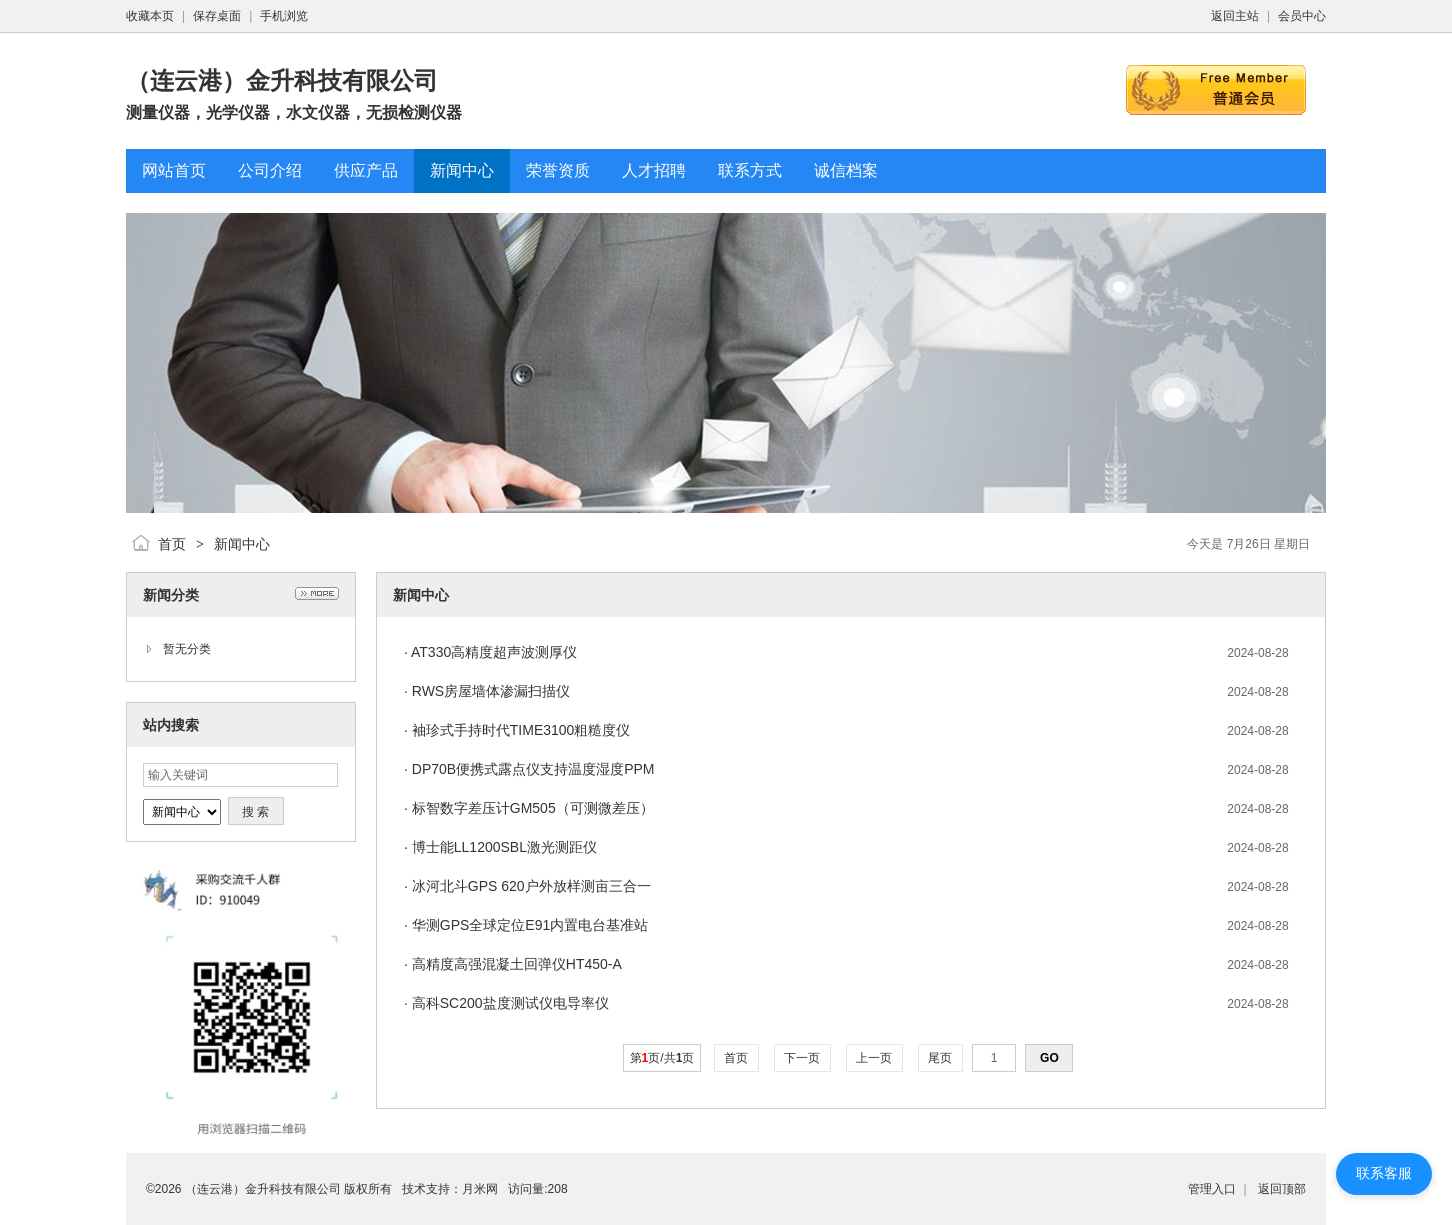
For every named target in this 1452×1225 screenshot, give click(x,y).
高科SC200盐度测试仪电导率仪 (510, 1003)
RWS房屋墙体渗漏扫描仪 (491, 691)
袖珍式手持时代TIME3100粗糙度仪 (521, 730)
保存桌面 (217, 16)
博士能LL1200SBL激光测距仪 (504, 847)
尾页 (940, 1058)
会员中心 (1302, 16)
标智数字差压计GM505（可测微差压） (533, 808)
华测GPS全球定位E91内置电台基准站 (530, 925)
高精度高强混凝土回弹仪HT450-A (517, 964)
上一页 (874, 1058)
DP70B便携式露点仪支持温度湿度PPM (533, 769)
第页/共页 (662, 1058)
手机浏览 (284, 16)
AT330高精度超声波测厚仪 (494, 652)
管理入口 (1212, 1189)
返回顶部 (1282, 1189)
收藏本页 (150, 16)
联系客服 (1384, 1173)
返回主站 (1235, 16)
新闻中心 (242, 544)
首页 (172, 544)
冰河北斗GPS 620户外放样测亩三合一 (531, 886)
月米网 (480, 1189)
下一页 (802, 1058)
